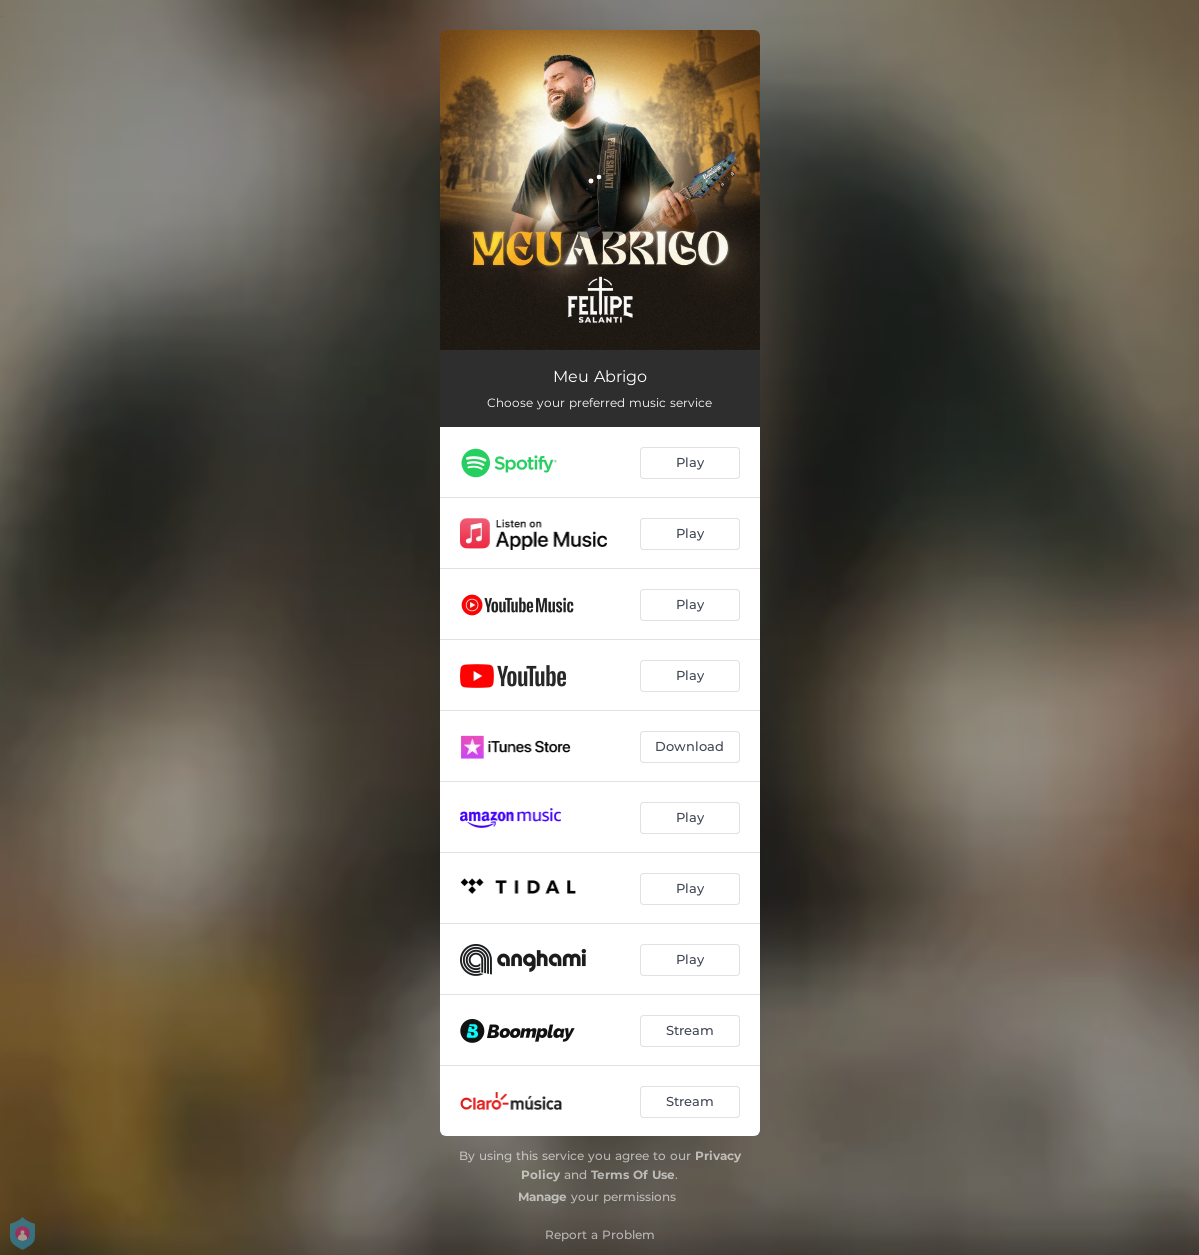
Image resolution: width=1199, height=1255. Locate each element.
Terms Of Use (633, 1174)
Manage (542, 1196)
